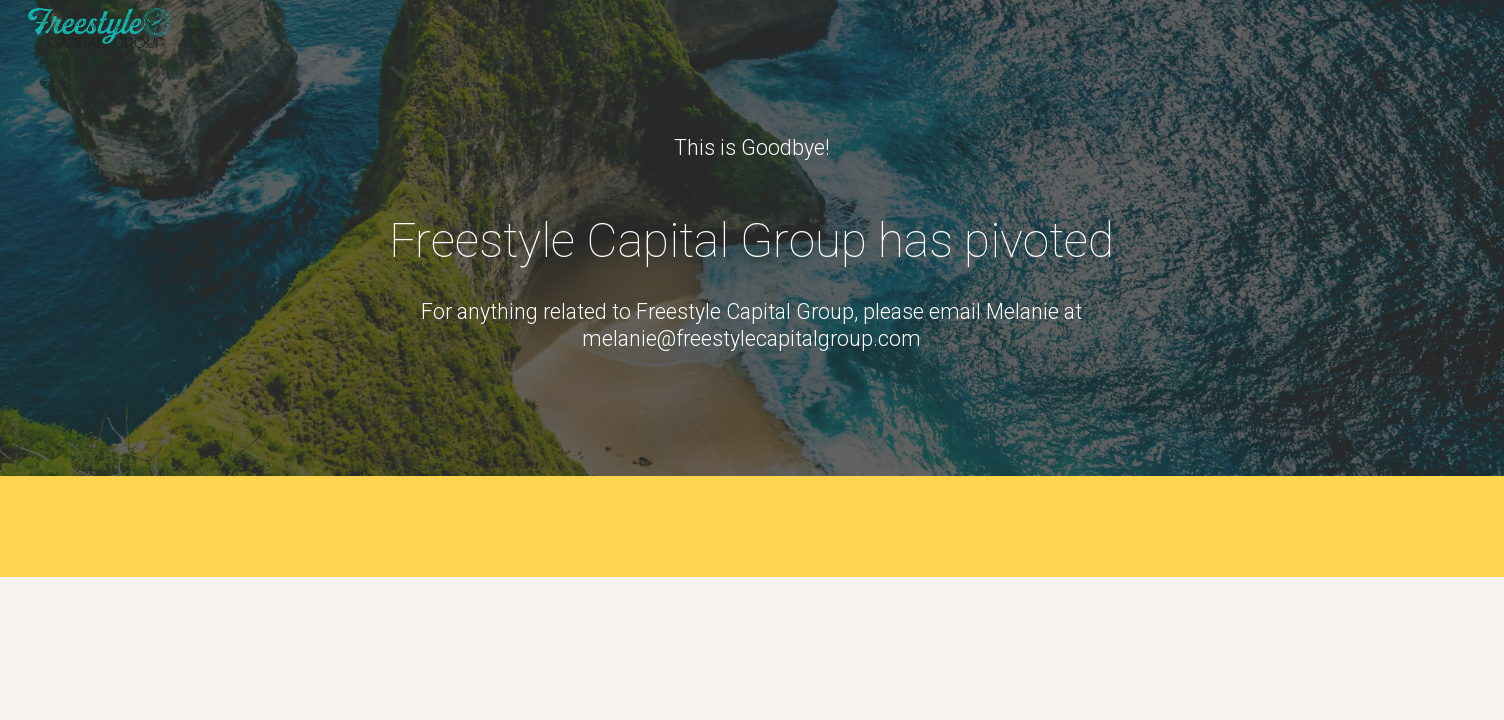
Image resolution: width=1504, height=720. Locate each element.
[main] (752, 147)
